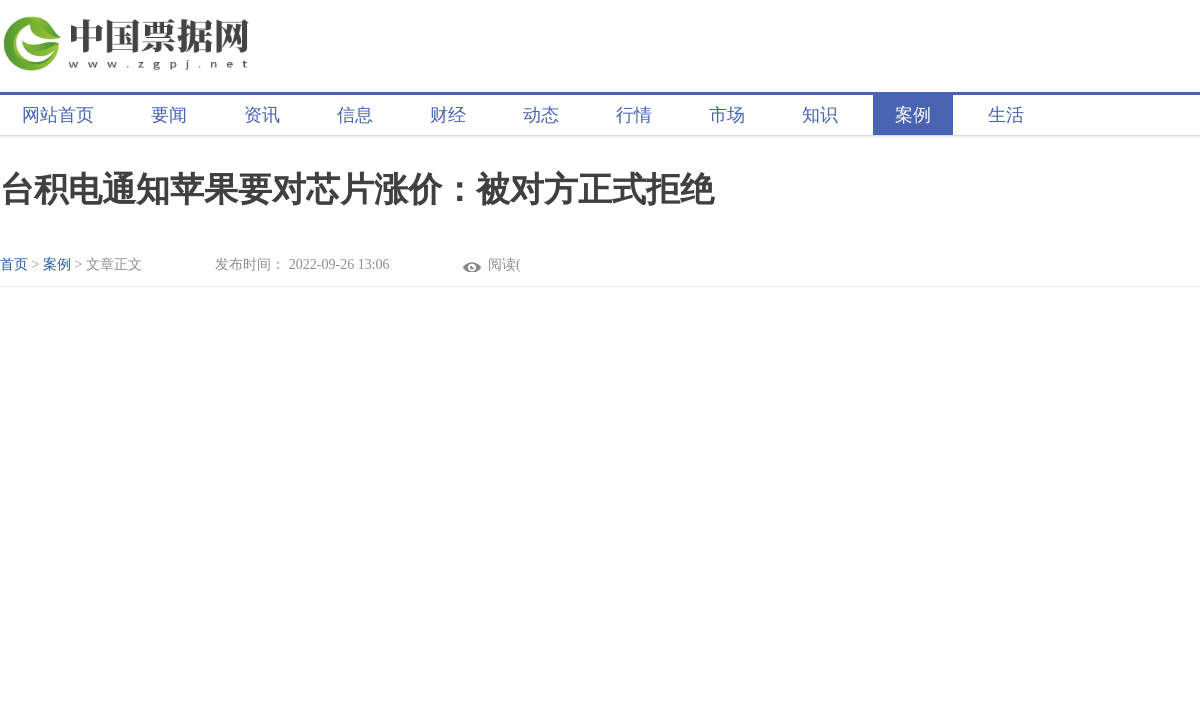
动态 (541, 115)
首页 (14, 264)
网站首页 (58, 115)
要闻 (169, 115)
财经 (448, 115)
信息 (355, 115)
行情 (634, 115)
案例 (913, 115)
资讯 (262, 115)
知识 (820, 115)
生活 (1006, 115)
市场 (727, 115)
